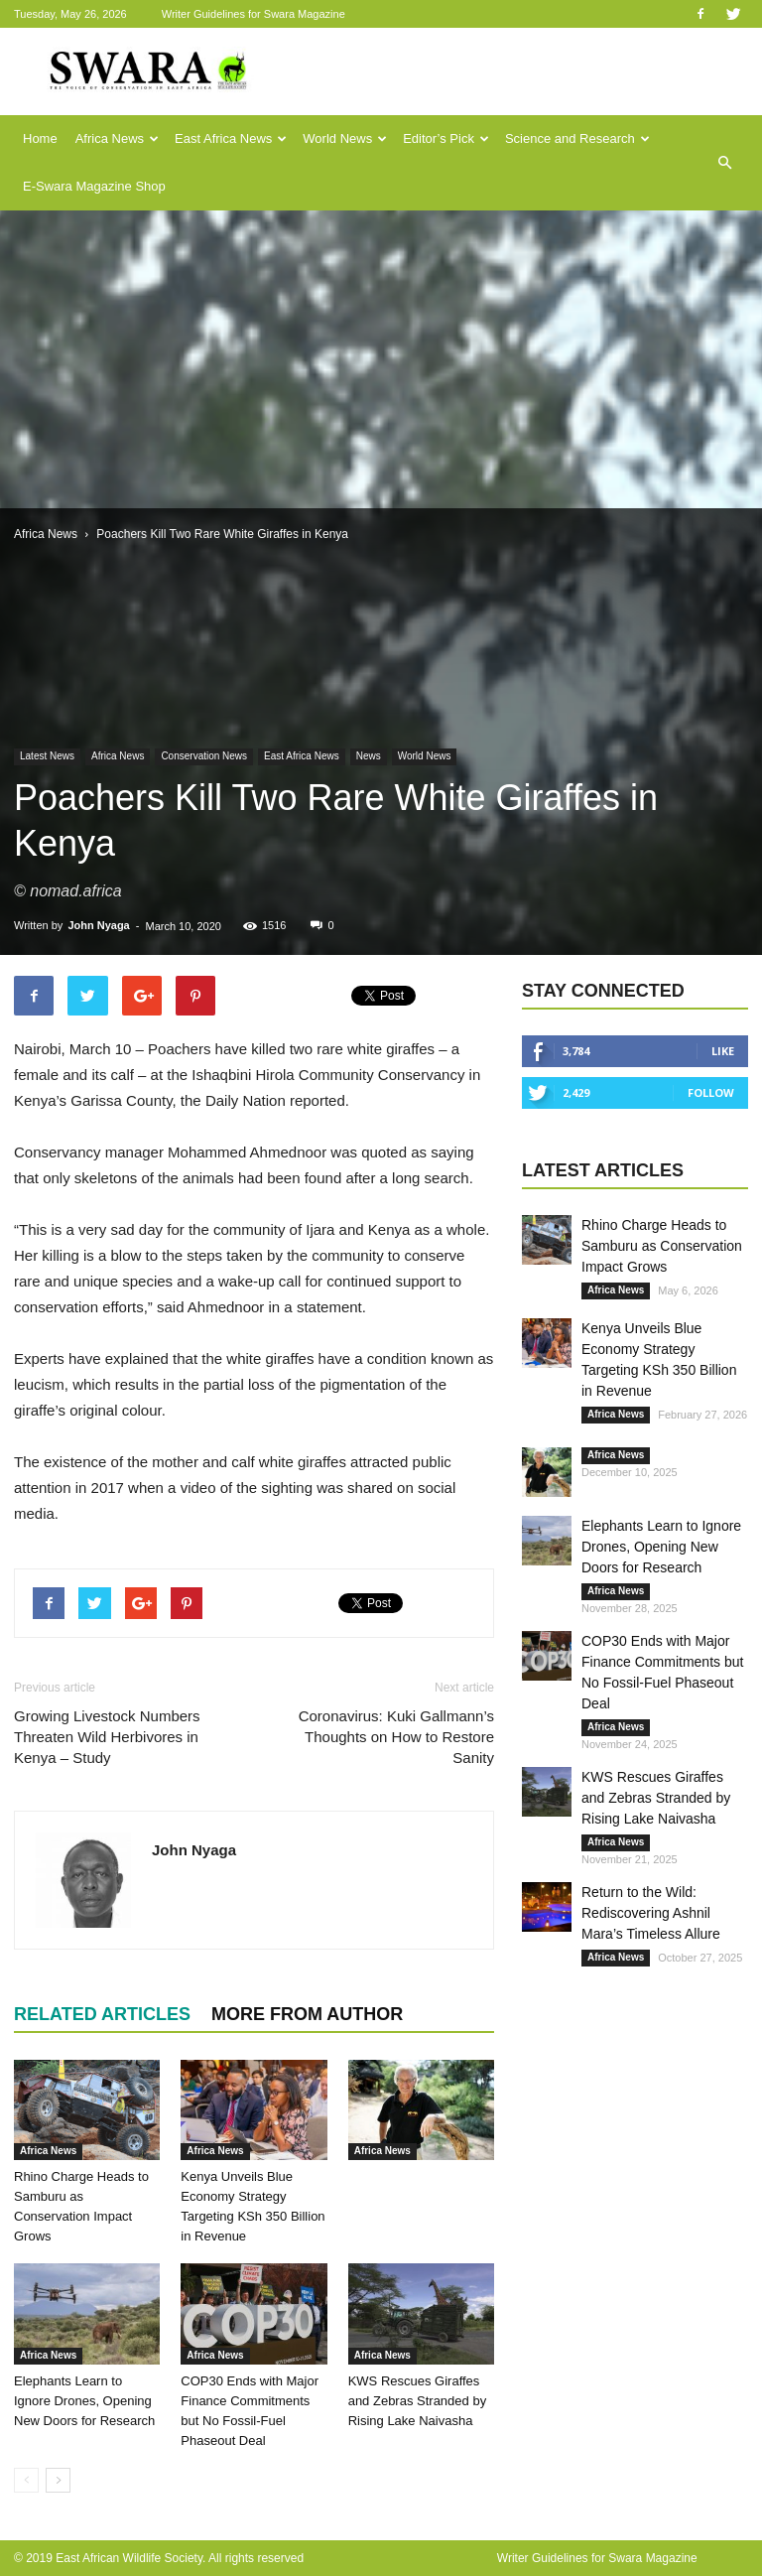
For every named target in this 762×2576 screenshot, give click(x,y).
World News (345, 138)
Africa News (117, 138)
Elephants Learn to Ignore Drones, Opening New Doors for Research (84, 2400)
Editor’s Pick (446, 138)
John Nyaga (98, 925)
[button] (724, 163)
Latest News (47, 755)
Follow (711, 1092)
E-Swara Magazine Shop (94, 186)
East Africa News (231, 138)
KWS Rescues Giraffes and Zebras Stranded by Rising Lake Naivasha (417, 2400)
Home (40, 138)
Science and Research (577, 138)
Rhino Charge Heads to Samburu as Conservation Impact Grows (661, 1246)
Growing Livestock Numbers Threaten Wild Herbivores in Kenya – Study (107, 1736)
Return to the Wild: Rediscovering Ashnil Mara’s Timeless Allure (650, 1913)
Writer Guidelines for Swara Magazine (255, 14)
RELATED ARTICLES (102, 2014)
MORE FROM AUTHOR (307, 2014)
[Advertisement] (381, 359)
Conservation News (204, 755)
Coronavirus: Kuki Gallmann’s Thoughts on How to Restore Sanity (396, 1736)
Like (722, 1050)
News (368, 755)
